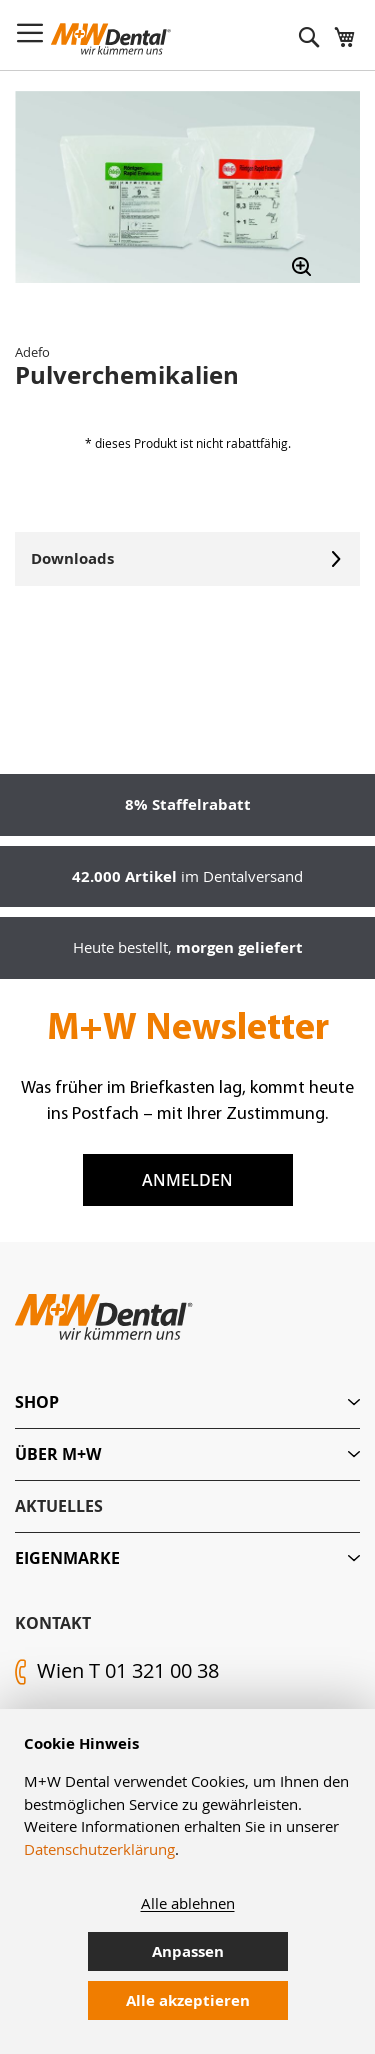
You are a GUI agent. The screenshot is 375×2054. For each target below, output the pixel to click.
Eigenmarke (67, 1558)
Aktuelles (59, 1506)
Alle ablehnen (188, 1903)
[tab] (187, 1402)
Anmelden (187, 1180)
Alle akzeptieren (188, 2000)
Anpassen (188, 1951)
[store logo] (111, 39)
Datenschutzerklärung (99, 1849)
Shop (37, 1402)
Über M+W (58, 1454)
